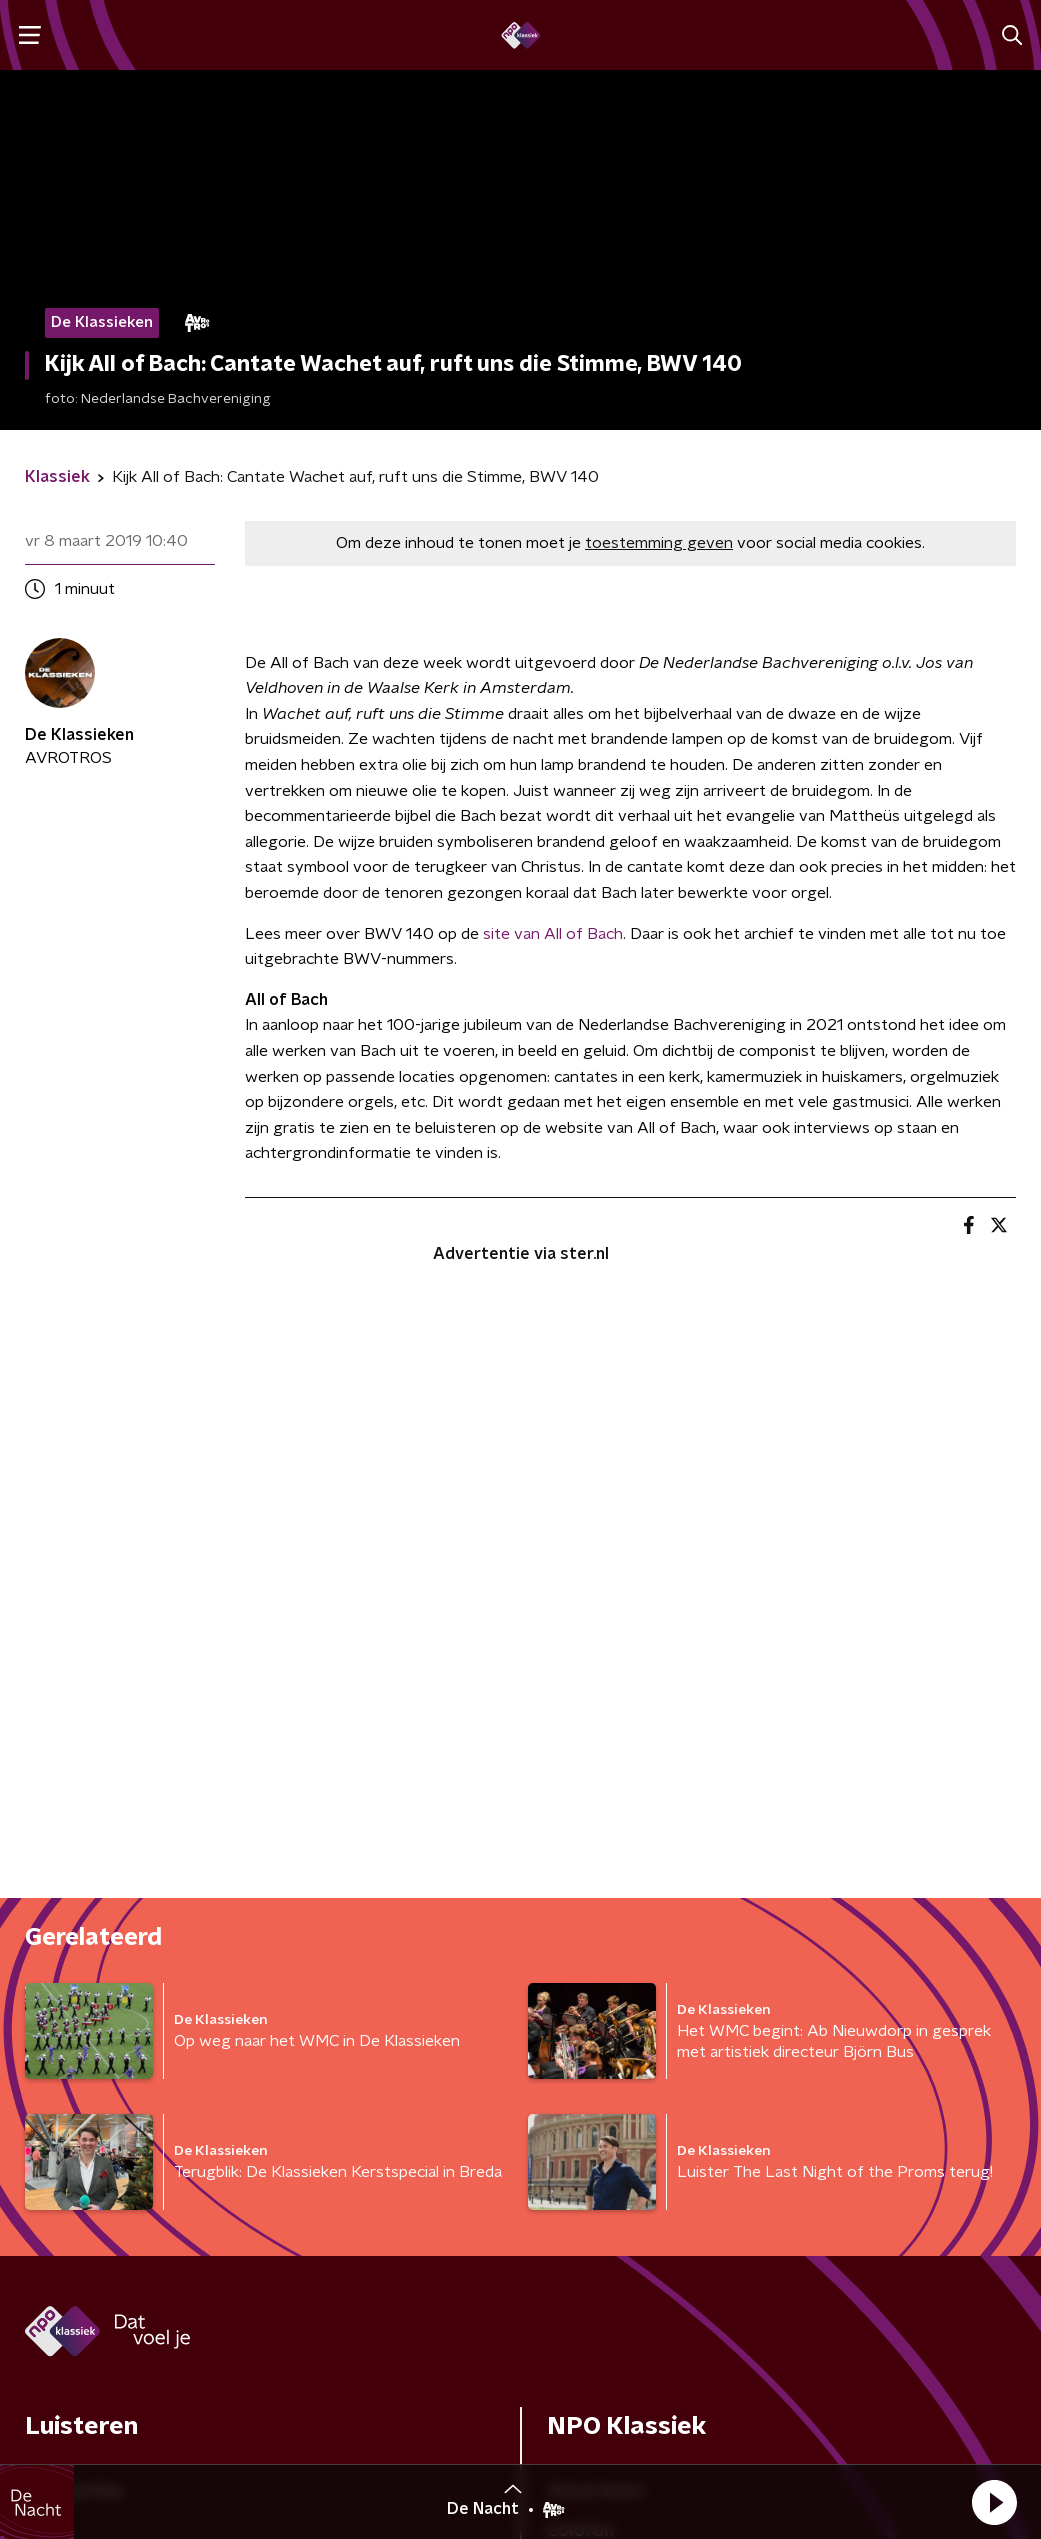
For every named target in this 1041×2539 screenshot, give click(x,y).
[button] (994, 2502)
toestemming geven (659, 543)
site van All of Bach (553, 934)
